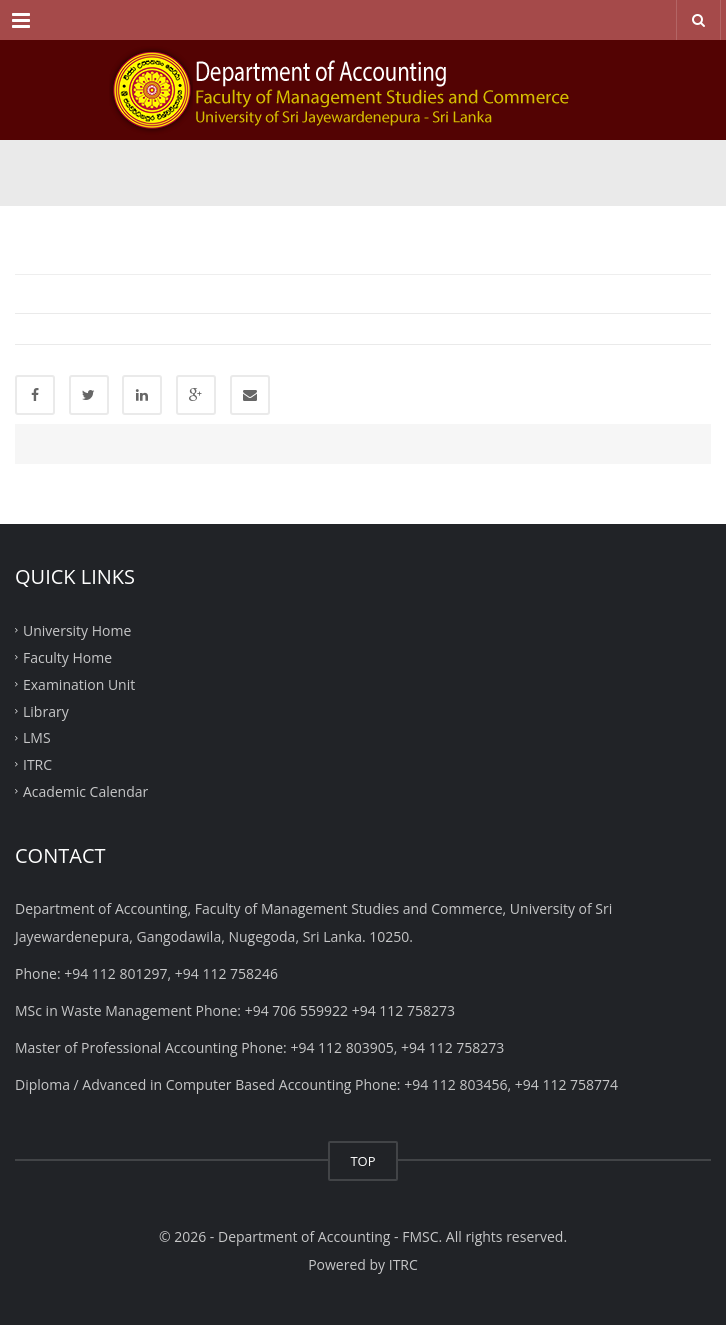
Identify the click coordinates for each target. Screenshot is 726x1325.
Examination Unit (79, 683)
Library (46, 710)
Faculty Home (67, 657)
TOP (362, 1161)
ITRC (37, 764)
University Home (77, 630)
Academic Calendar (85, 791)
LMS (37, 737)
